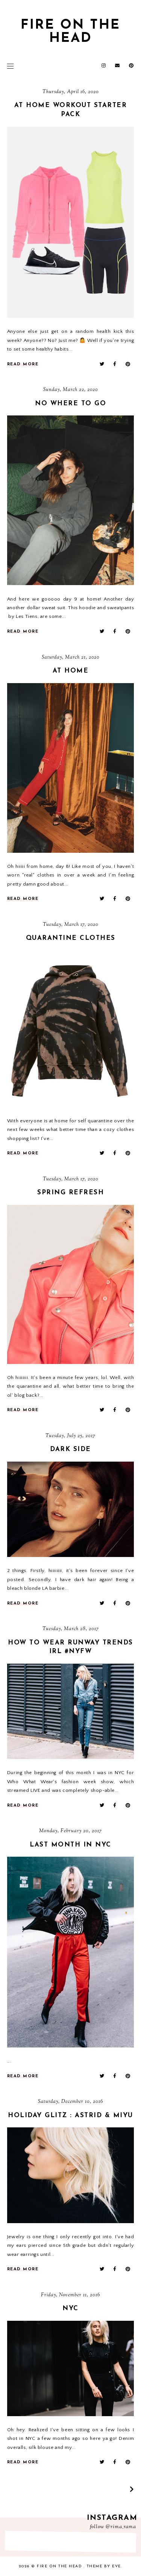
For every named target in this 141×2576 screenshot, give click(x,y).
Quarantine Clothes (70, 938)
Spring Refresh (70, 1192)
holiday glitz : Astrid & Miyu (70, 2115)
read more (23, 364)
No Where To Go (70, 403)
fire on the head (60, 2566)
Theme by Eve (104, 2566)
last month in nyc (70, 1845)
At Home (71, 671)
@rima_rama (121, 2527)
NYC (70, 2308)
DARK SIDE (70, 1449)
